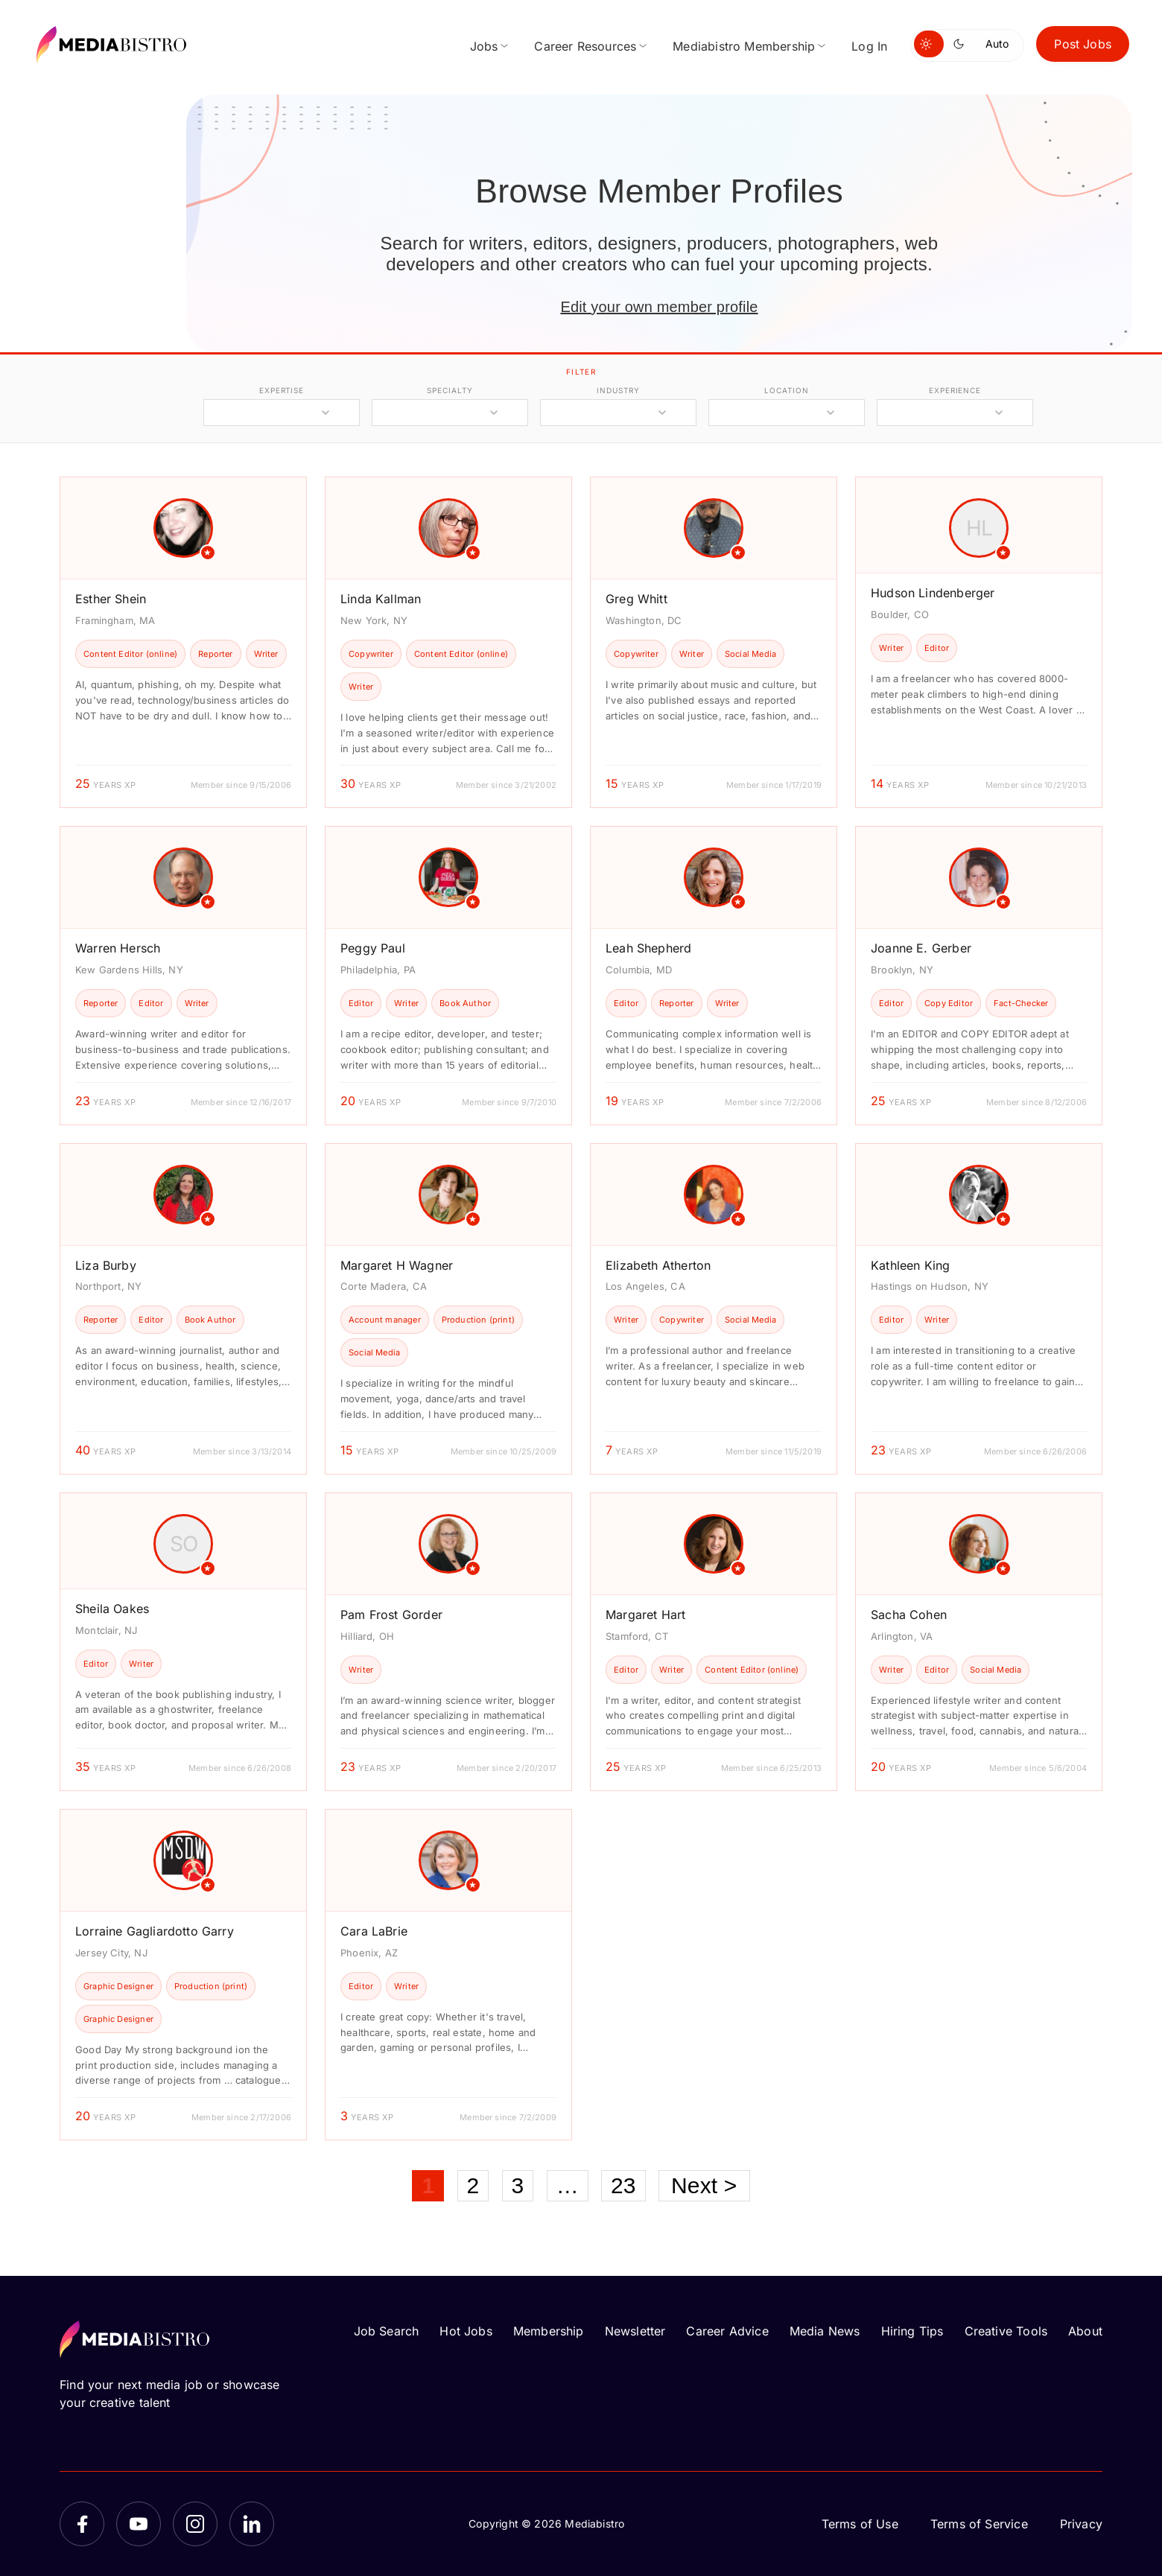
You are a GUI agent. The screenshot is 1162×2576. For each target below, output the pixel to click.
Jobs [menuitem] (484, 46)
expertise (281, 390)
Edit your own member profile (659, 307)
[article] (183, 642)
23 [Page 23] (623, 2185)
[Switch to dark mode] (962, 44)
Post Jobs (1082, 43)
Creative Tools (1006, 2331)
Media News (825, 2331)
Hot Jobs (465, 2331)
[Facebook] (82, 2524)
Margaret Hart (645, 1614)
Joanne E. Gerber (921, 948)
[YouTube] (138, 2524)
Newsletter (635, 2331)
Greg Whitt (636, 598)
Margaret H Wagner (396, 1265)
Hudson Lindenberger (932, 592)
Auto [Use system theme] (997, 43)
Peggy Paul (372, 948)
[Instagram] (195, 2524)
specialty (449, 390)
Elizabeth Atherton (658, 1265)
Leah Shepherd (648, 948)
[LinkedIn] (251, 2524)
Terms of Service (979, 2523)
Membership (548, 2331)
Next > (704, 2185)
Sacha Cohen (909, 1614)
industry (618, 390)
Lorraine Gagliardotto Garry (154, 1931)
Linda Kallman (380, 598)
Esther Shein (110, 598)
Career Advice (727, 2331)
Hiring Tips (912, 2331)
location (786, 390)
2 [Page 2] (473, 2185)
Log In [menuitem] (869, 46)
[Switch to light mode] (929, 44)
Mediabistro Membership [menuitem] (744, 46)
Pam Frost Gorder (391, 1614)
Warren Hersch (117, 948)
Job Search (386, 2331)
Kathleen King (910, 1265)
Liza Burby (105, 1265)
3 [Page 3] (518, 2185)
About (1085, 2331)
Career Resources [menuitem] (585, 46)
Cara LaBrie (373, 1931)
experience (955, 390)
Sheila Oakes (112, 1608)
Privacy (1081, 2523)
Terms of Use (860, 2523)
